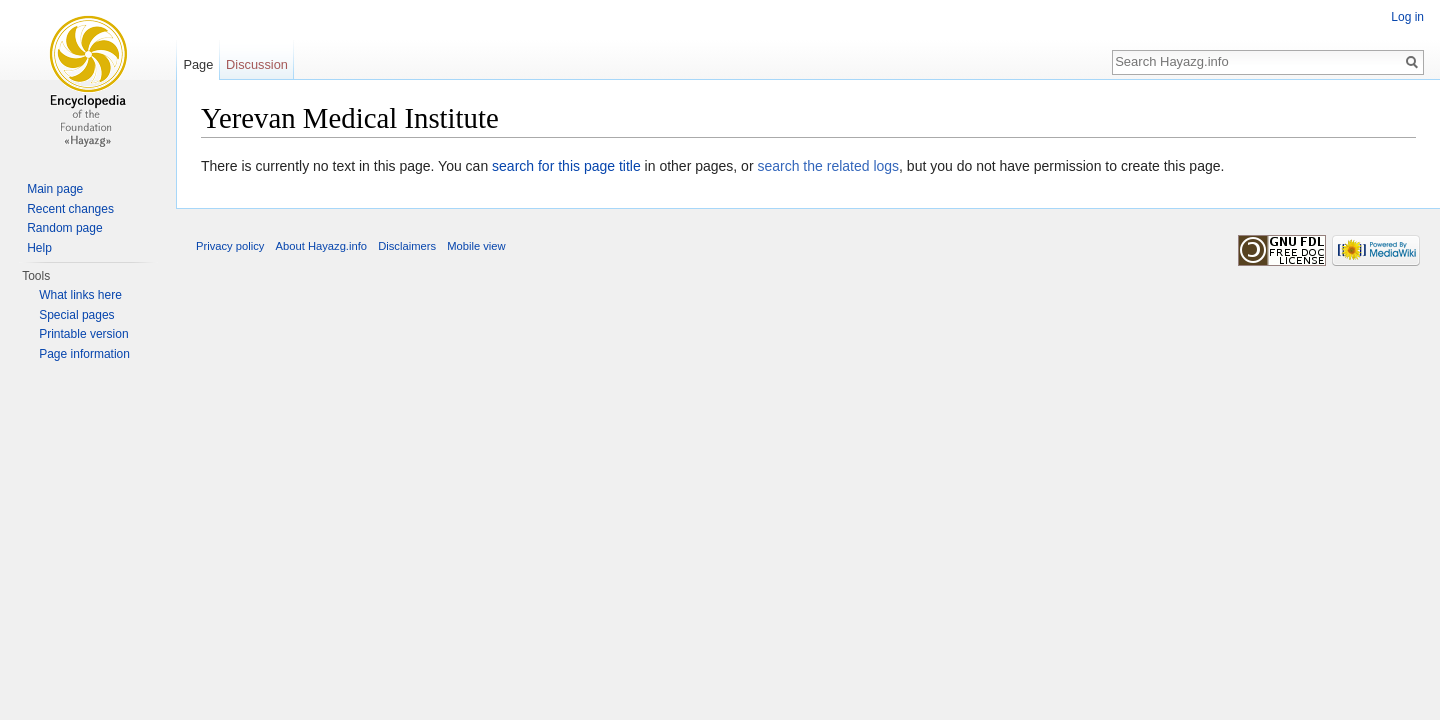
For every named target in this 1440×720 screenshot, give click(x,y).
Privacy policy (230, 246)
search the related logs (828, 166)
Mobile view (476, 246)
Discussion (257, 64)
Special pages (76, 315)
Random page (64, 228)
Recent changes (70, 209)
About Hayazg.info (321, 246)
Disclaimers (407, 246)
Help (39, 248)
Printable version (83, 334)
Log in (1407, 17)
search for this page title (566, 166)
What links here (80, 295)
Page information (84, 354)
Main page (55, 189)
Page (198, 64)
